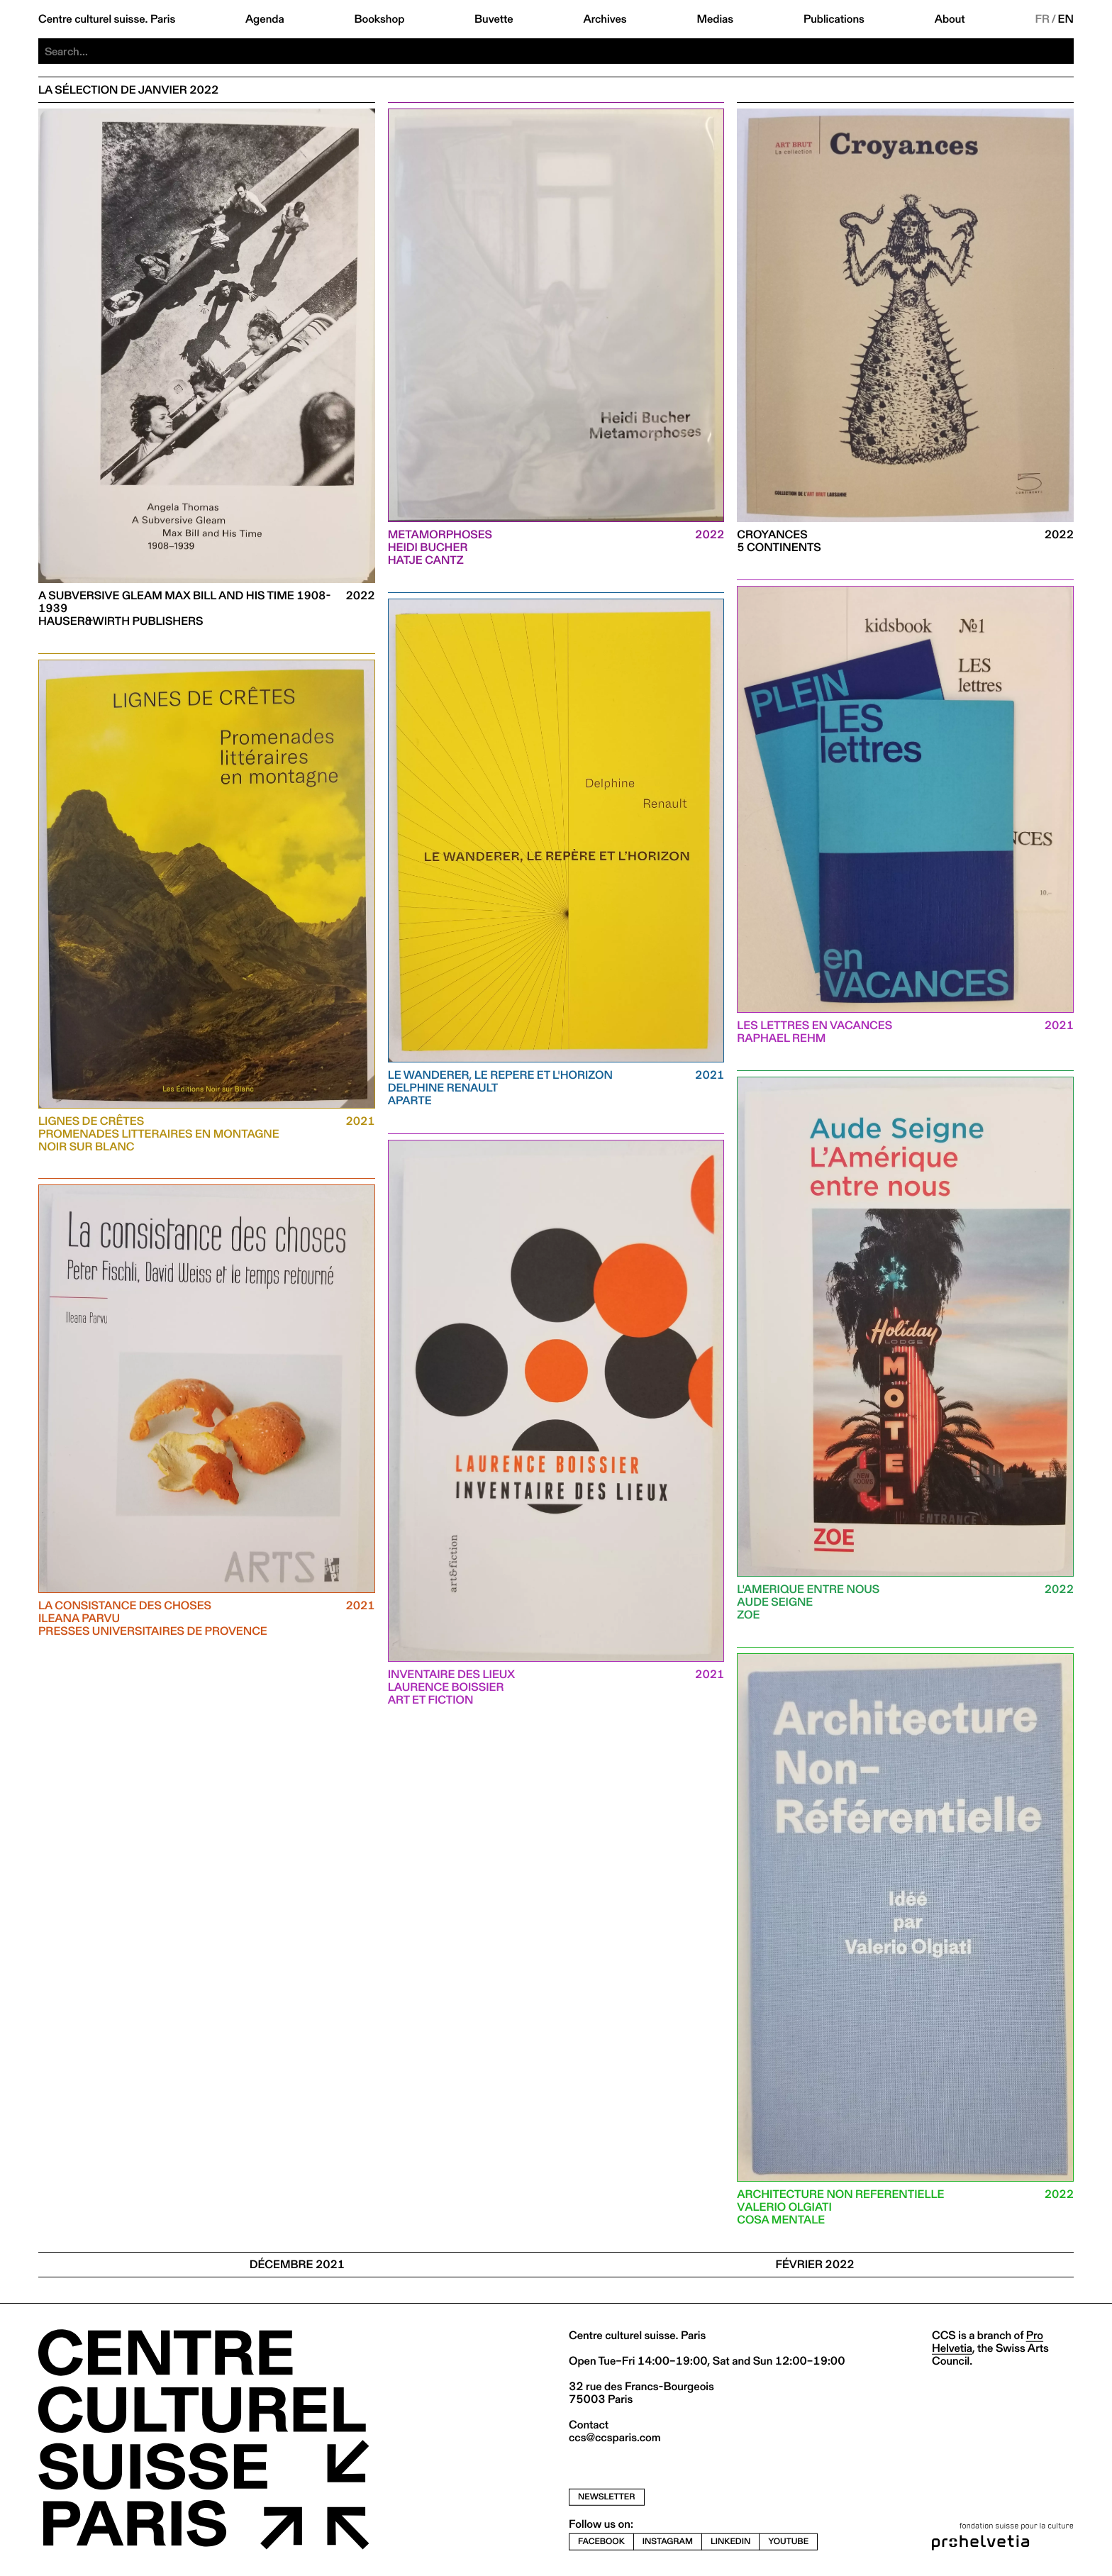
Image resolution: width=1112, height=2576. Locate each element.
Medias (714, 19)
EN (1066, 19)
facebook (601, 2542)
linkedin (730, 2542)
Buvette (493, 19)
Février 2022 (814, 2264)
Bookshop (379, 19)
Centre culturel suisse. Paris (106, 19)
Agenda (264, 19)
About (950, 19)
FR (1042, 19)
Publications (834, 19)
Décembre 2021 (297, 2264)
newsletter (606, 2497)
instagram (668, 2542)
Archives (604, 19)
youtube (788, 2542)
